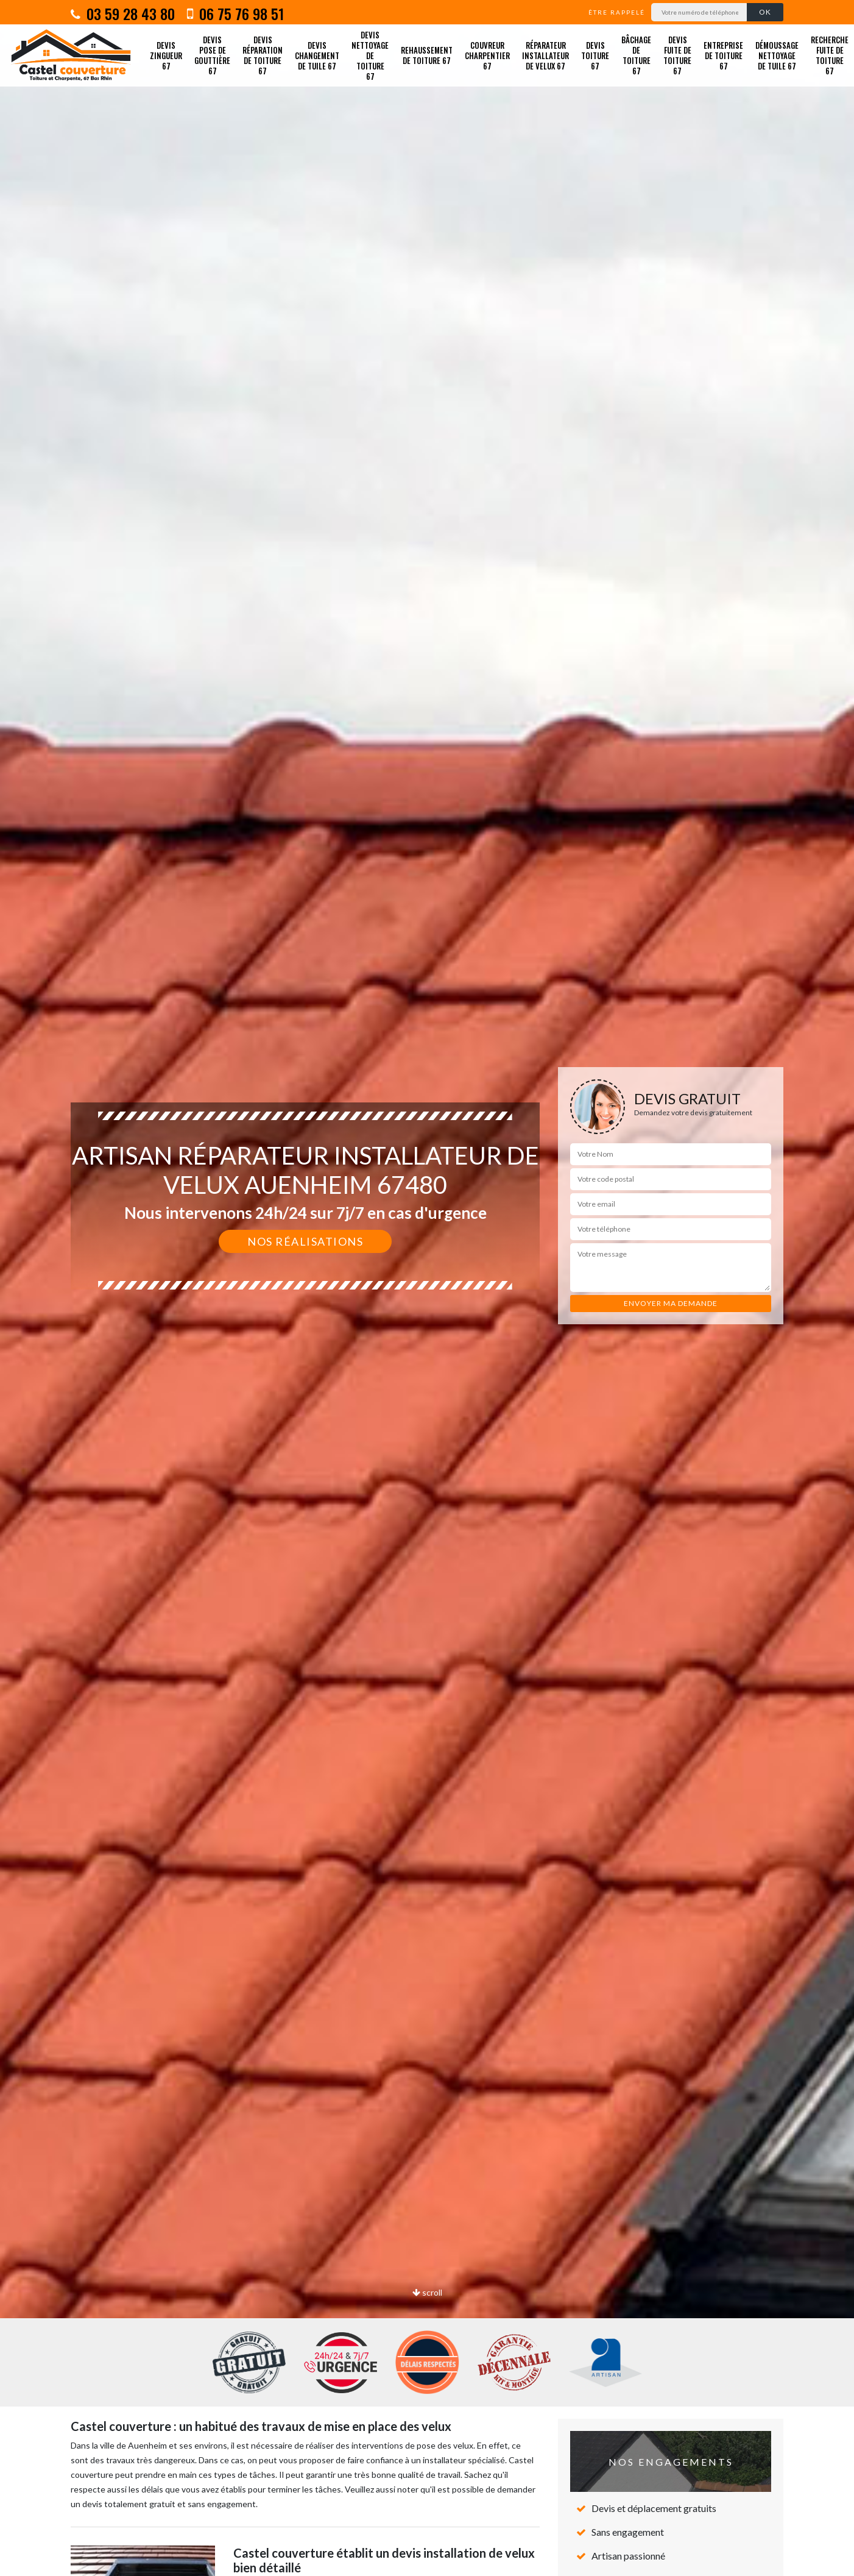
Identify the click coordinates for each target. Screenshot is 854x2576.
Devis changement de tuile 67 (317, 55)
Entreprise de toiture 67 (723, 55)
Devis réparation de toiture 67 (262, 55)
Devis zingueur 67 (166, 55)
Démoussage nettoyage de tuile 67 (777, 55)
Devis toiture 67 (595, 55)
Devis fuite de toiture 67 (677, 55)
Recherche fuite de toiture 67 (830, 55)
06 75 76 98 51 (235, 13)
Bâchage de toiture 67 (636, 55)
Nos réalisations (305, 1241)
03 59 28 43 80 (123, 13)
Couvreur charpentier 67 (487, 55)
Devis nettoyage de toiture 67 (370, 55)
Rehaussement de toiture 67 (427, 55)
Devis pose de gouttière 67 (212, 55)
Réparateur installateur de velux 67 (545, 55)
